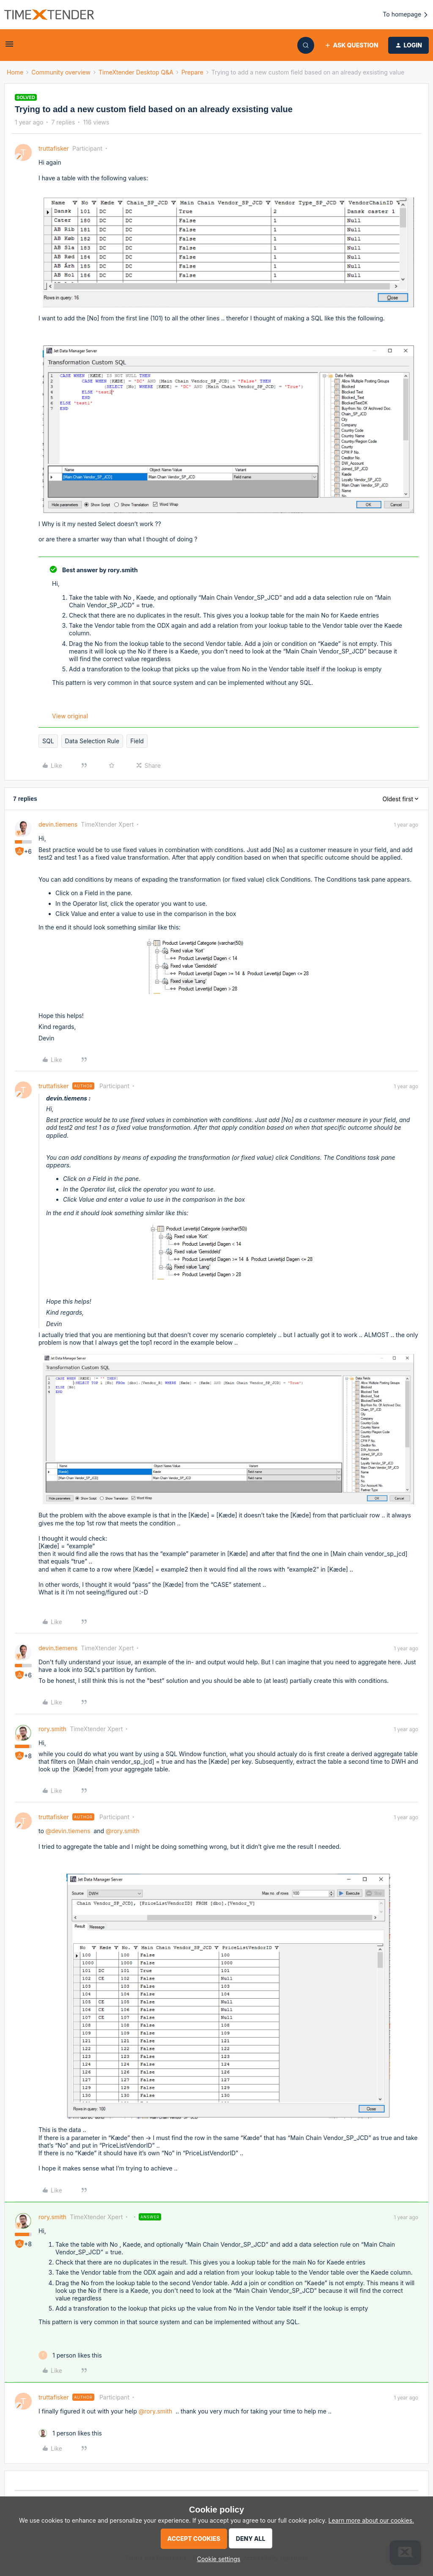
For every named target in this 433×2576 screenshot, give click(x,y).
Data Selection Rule (92, 741)
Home (15, 72)
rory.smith (52, 1728)
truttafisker (53, 148)
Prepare (192, 72)
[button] (9, 46)
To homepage (406, 14)
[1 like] (70, 2355)
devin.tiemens (57, 824)
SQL (48, 741)
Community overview (60, 72)
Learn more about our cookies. (371, 2520)
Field (137, 741)
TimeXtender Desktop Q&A (136, 72)
